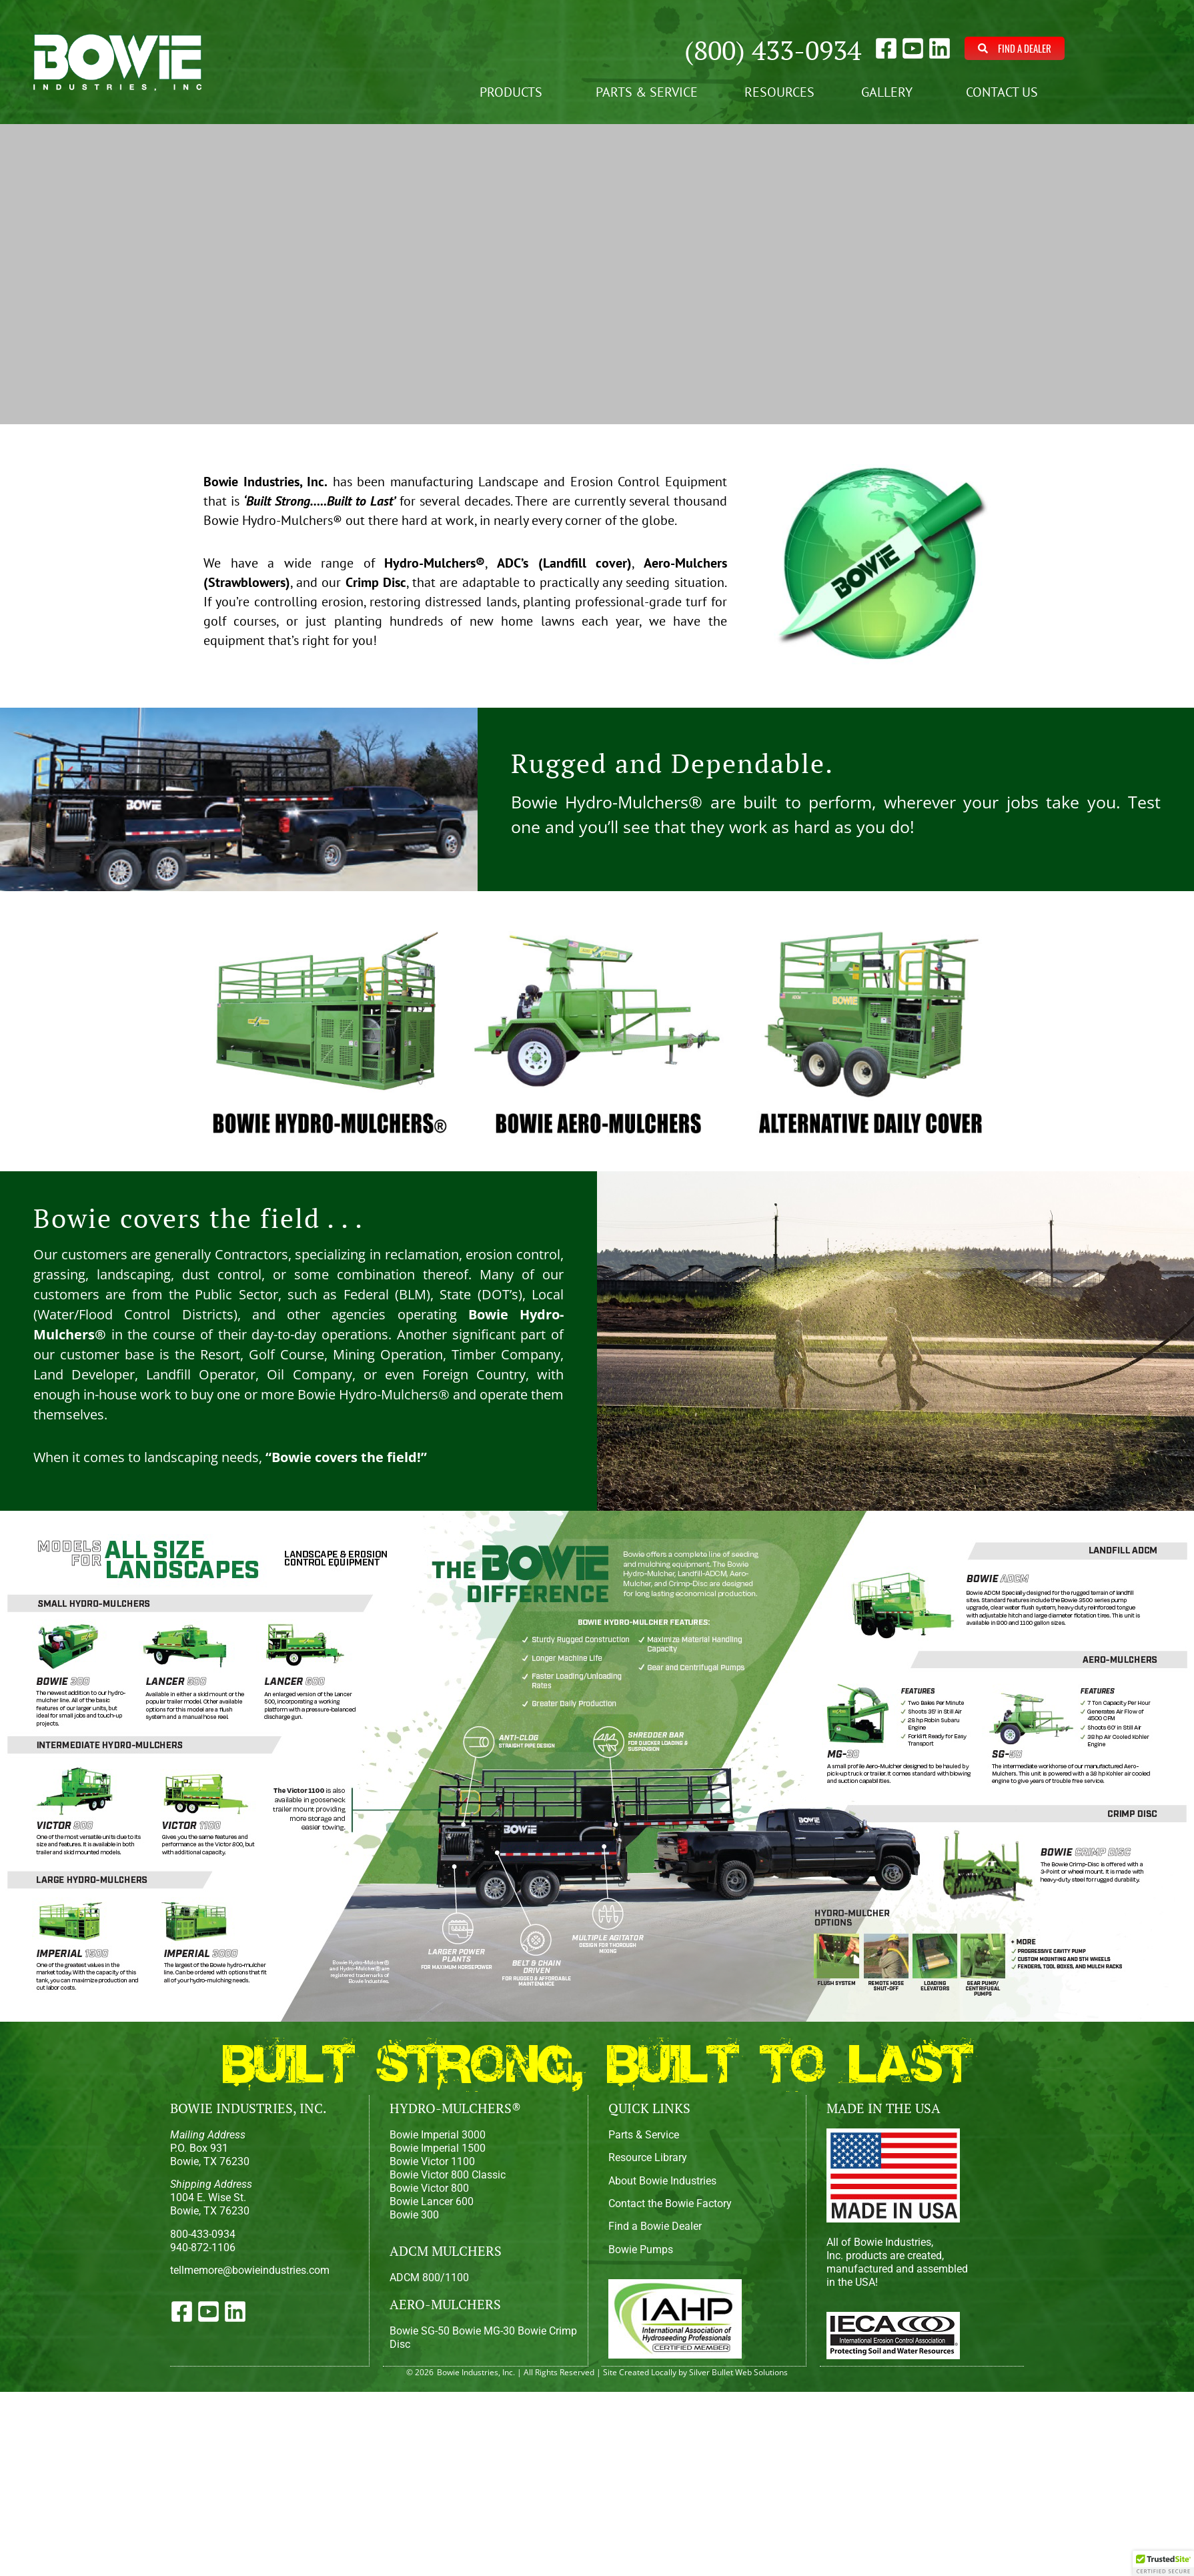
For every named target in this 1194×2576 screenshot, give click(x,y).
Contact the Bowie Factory (670, 2203)
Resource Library (647, 2157)
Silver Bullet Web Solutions (738, 2371)
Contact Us (1005, 92)
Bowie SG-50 (420, 2331)
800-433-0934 (202, 2234)
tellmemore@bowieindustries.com (250, 2270)
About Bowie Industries (662, 2180)
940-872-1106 (202, 2247)
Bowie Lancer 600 (432, 2201)
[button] (1163, 2563)
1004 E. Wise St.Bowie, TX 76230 (211, 2197)
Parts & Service (647, 92)
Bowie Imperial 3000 (438, 2134)
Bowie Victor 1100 (432, 2161)
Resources (779, 92)
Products (514, 92)
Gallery (890, 92)
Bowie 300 (414, 2214)
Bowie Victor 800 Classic (448, 2174)
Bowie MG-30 (483, 2331)
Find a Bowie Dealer (655, 2226)
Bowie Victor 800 (429, 2188)
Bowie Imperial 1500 (438, 2148)
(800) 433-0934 (772, 49)
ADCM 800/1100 (429, 2277)
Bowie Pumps (640, 2249)
